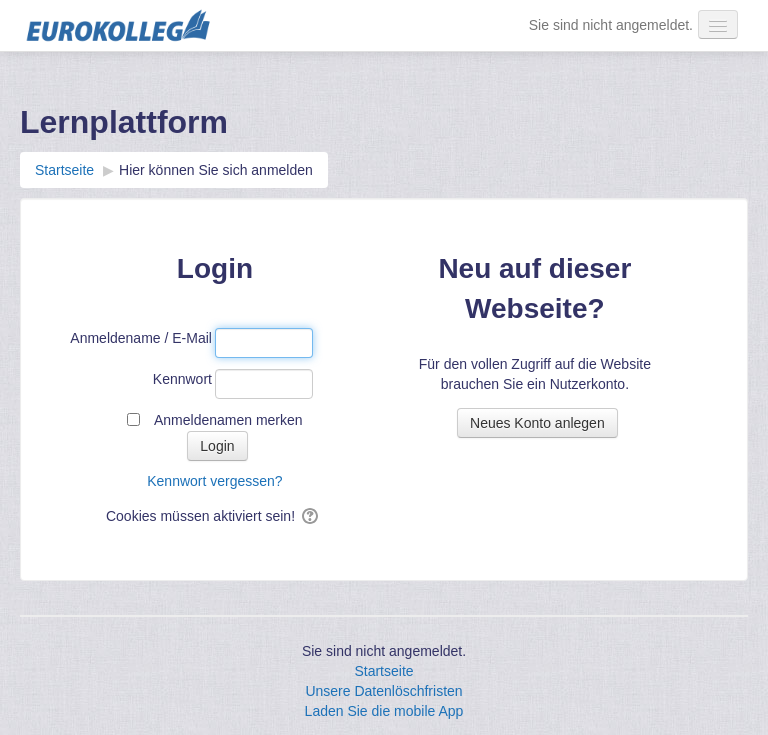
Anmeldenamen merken (228, 420)
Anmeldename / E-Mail (141, 338)
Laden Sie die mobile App (384, 711)
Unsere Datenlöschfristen (383, 691)
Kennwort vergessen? (214, 481)
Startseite (383, 671)
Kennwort (182, 379)
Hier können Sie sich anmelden (216, 170)
